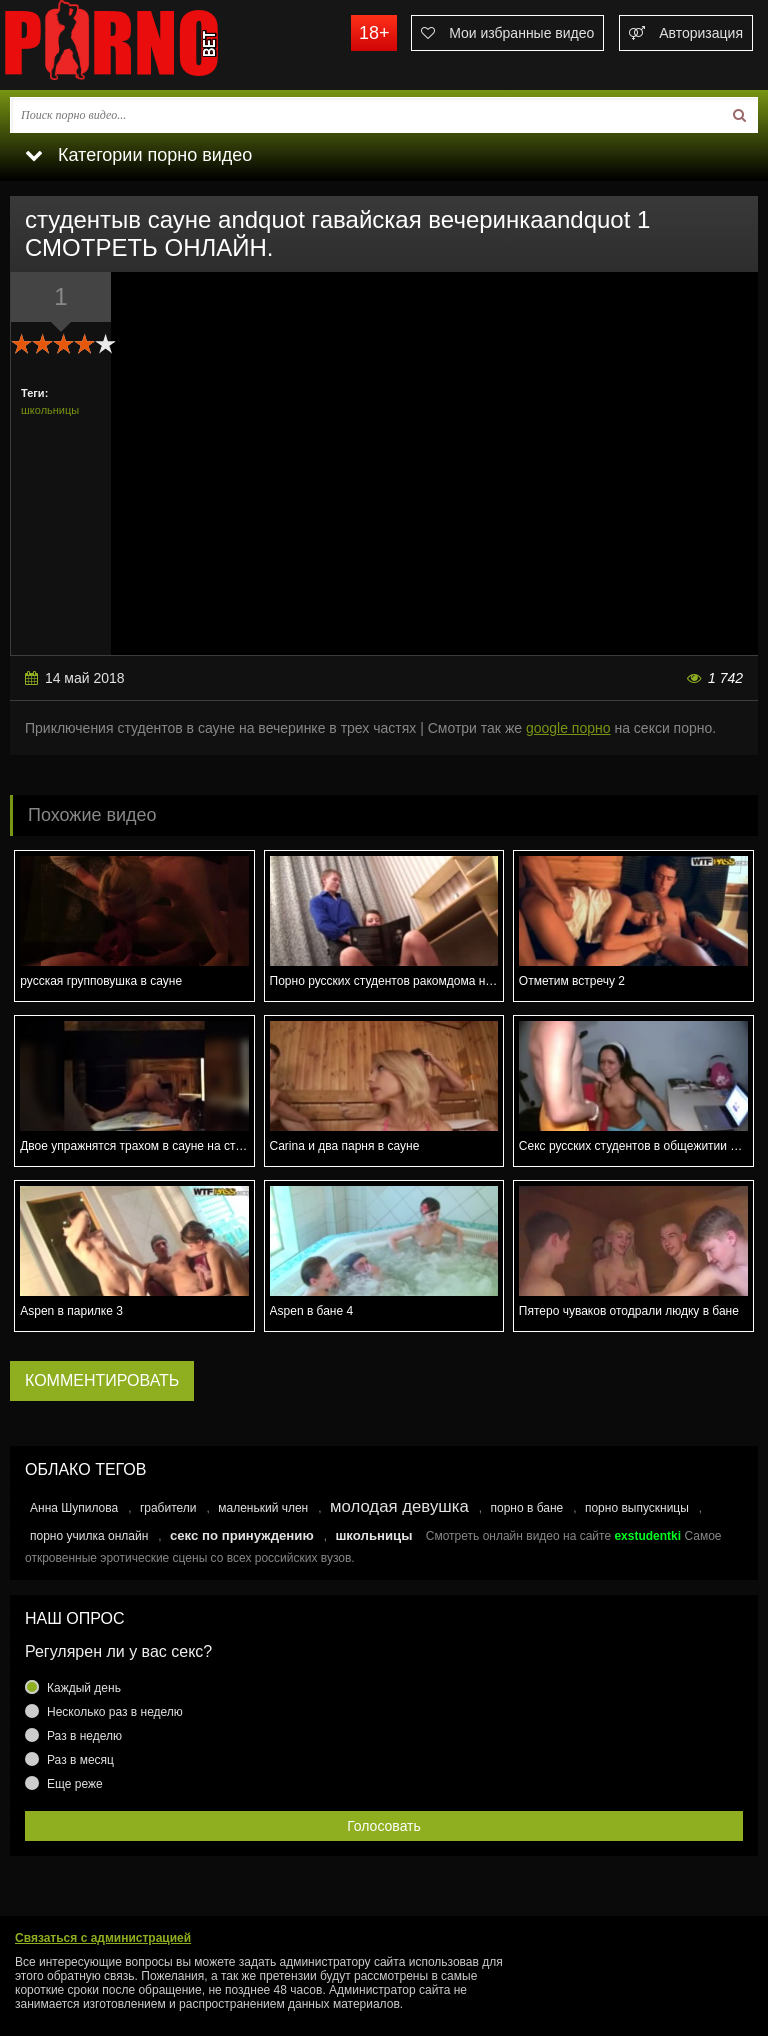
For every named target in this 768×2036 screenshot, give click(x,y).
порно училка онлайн (89, 1536)
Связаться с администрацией (103, 1938)
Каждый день (84, 1688)
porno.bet (150, 45)
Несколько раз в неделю (115, 1712)
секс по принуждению (242, 1535)
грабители (168, 1508)
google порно (568, 728)
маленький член (263, 1508)
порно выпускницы (637, 1508)
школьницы (50, 410)
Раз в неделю (84, 1736)
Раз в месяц (80, 1760)
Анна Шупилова (74, 1508)
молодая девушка (399, 1506)
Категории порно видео (138, 155)
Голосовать (384, 1826)
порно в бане (526, 1508)
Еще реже (75, 1784)
